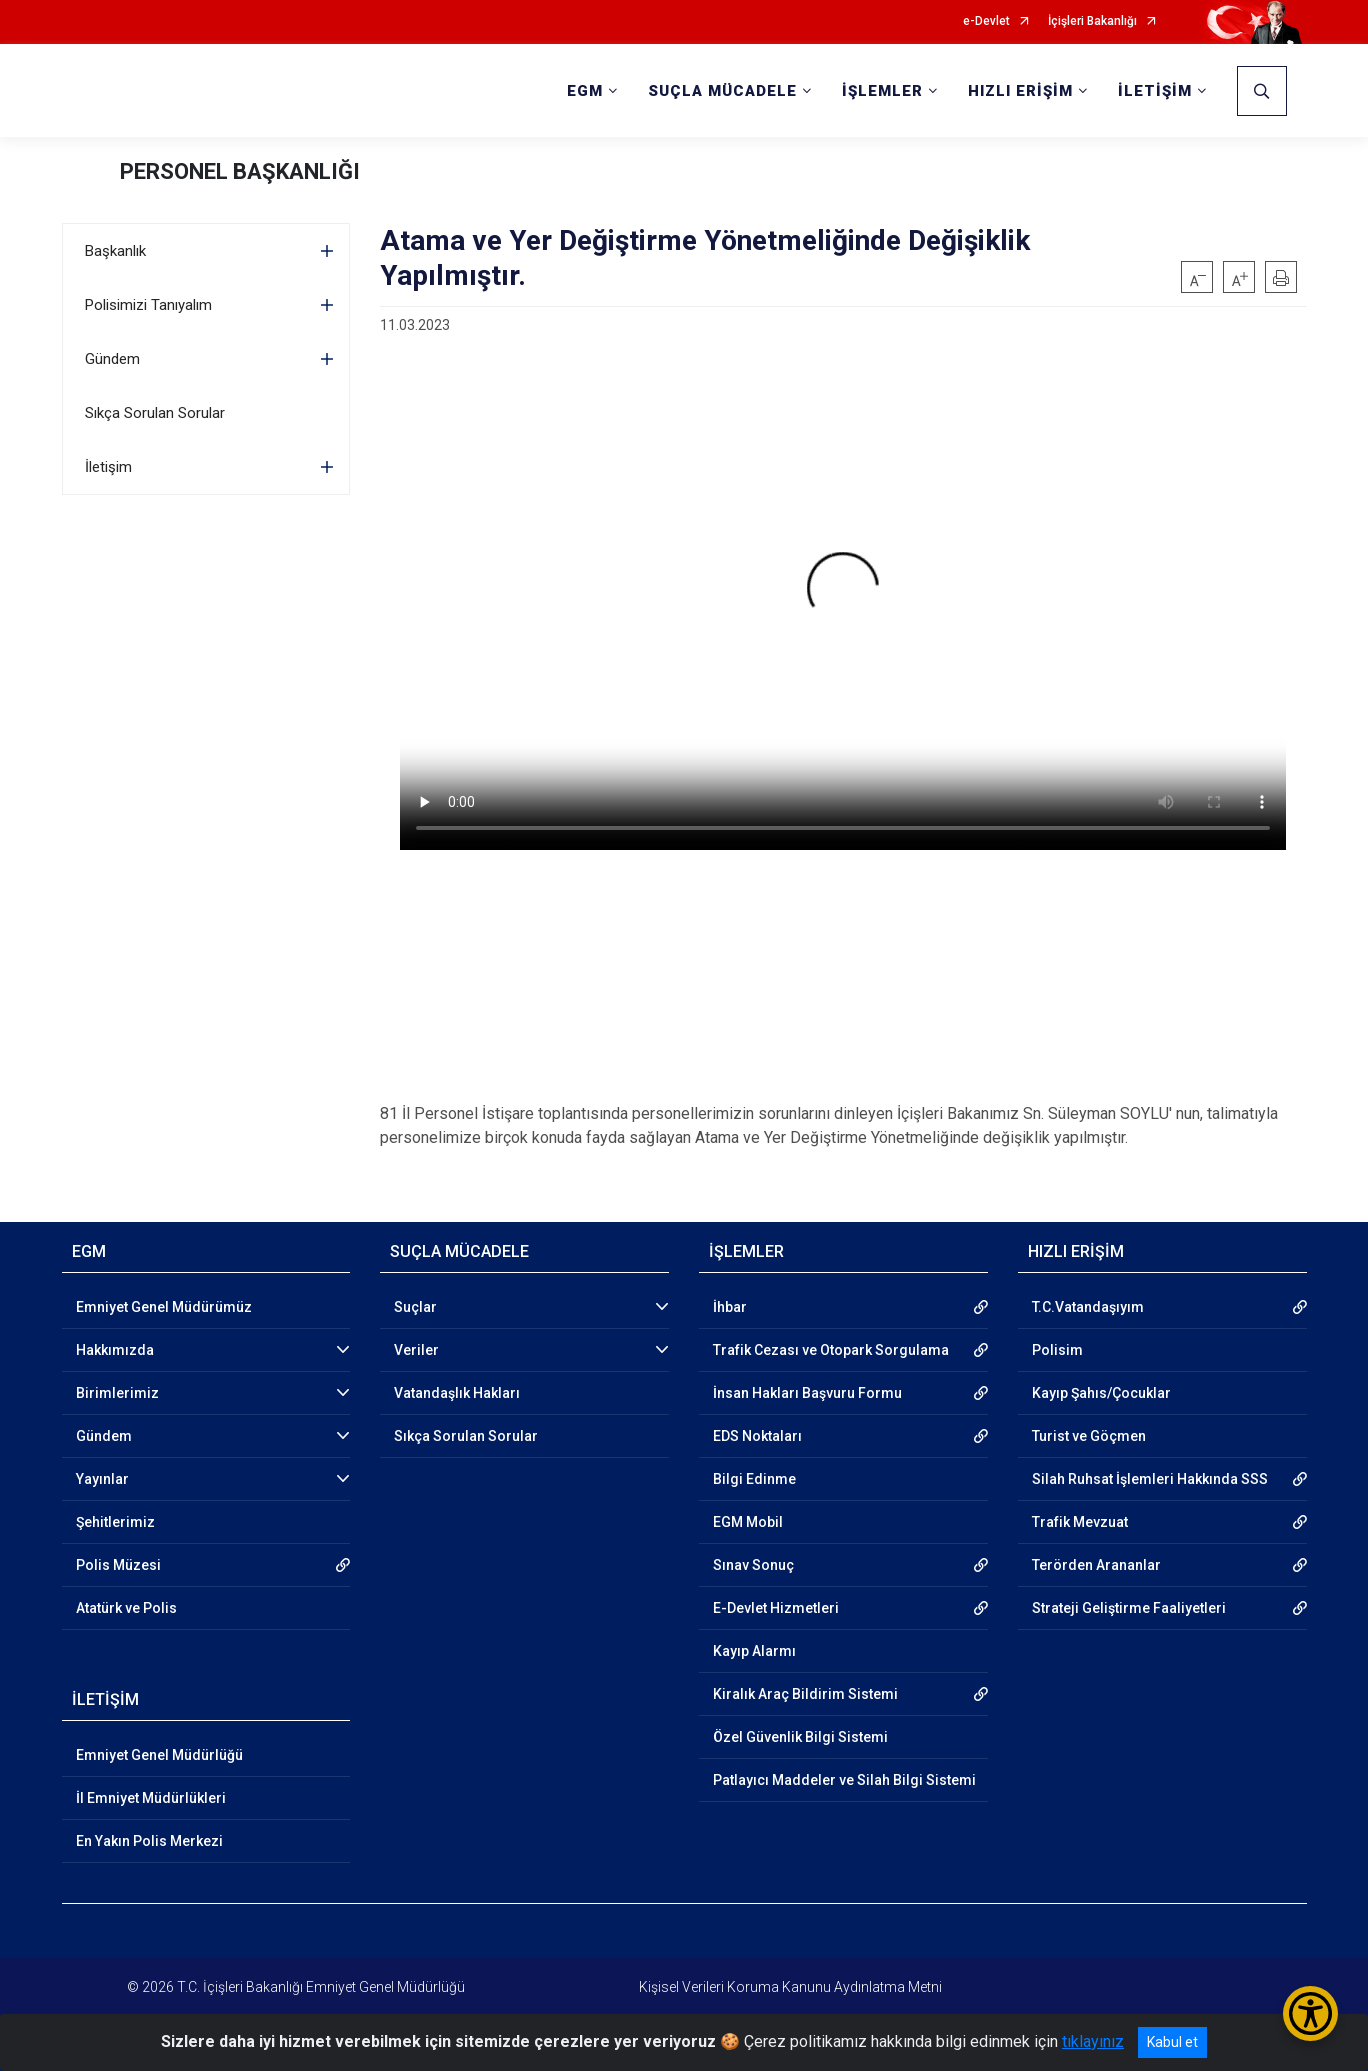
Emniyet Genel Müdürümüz (164, 1307)
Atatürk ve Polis (126, 1608)
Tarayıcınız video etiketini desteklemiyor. (843, 600)
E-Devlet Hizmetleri (776, 1608)
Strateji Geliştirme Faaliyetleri (1129, 1608)
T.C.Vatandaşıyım (1088, 1307)
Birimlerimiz (117, 1393)
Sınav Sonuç (753, 1565)
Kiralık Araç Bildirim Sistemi (805, 1694)
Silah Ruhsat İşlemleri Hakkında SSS (1150, 1479)
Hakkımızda (115, 1350)
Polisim (1057, 1350)
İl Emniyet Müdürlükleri (151, 1798)
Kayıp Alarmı (754, 1651)
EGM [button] (585, 91)
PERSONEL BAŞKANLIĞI (240, 171)
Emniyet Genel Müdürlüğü (159, 1755)
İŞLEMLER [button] (882, 91)
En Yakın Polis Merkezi (149, 1841)
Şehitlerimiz (115, 1522)
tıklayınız (1093, 2041)
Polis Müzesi (118, 1565)
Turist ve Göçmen (1089, 1436)
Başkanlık (115, 251)
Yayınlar (102, 1479)
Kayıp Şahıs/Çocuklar (1101, 1393)
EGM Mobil (748, 1522)
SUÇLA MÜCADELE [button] (722, 91)
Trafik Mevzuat (1080, 1522)
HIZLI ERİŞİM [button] (1020, 91)
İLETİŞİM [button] (1155, 91)
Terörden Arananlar (1096, 1565)
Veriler (416, 1350)
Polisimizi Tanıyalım (148, 305)
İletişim (108, 467)
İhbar (730, 1307)
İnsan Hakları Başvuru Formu (807, 1393)
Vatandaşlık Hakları (457, 1393)
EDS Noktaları (757, 1436)
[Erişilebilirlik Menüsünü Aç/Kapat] (1310, 2013)
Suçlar (415, 1307)
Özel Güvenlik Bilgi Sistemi (800, 1737)
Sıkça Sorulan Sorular (155, 413)
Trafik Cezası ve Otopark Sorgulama (831, 1350)
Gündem (112, 359)
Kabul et (1172, 2042)
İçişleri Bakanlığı (1092, 21)
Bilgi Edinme (754, 1479)
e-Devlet (986, 21)
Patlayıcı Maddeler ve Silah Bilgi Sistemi (844, 1780)
